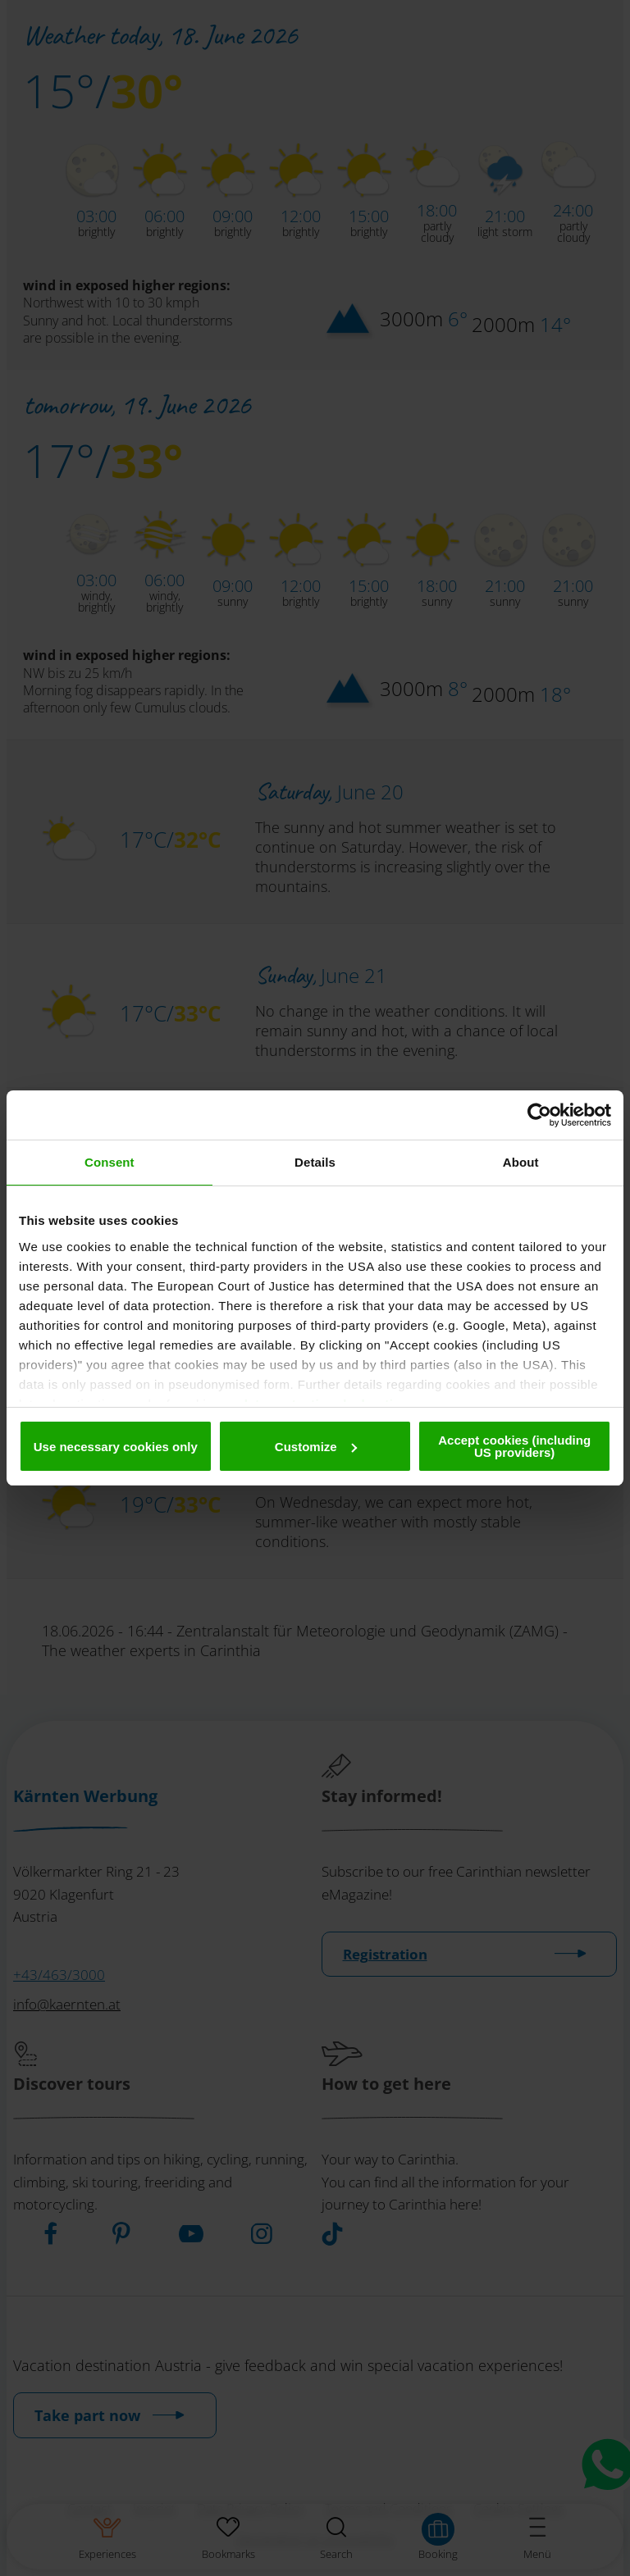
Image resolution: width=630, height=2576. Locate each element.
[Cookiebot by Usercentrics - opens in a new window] (539, 1115)
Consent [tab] (109, 1162)
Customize (316, 1447)
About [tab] (521, 1162)
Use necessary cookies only (116, 1447)
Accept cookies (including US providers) (514, 1446)
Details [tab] (315, 1162)
